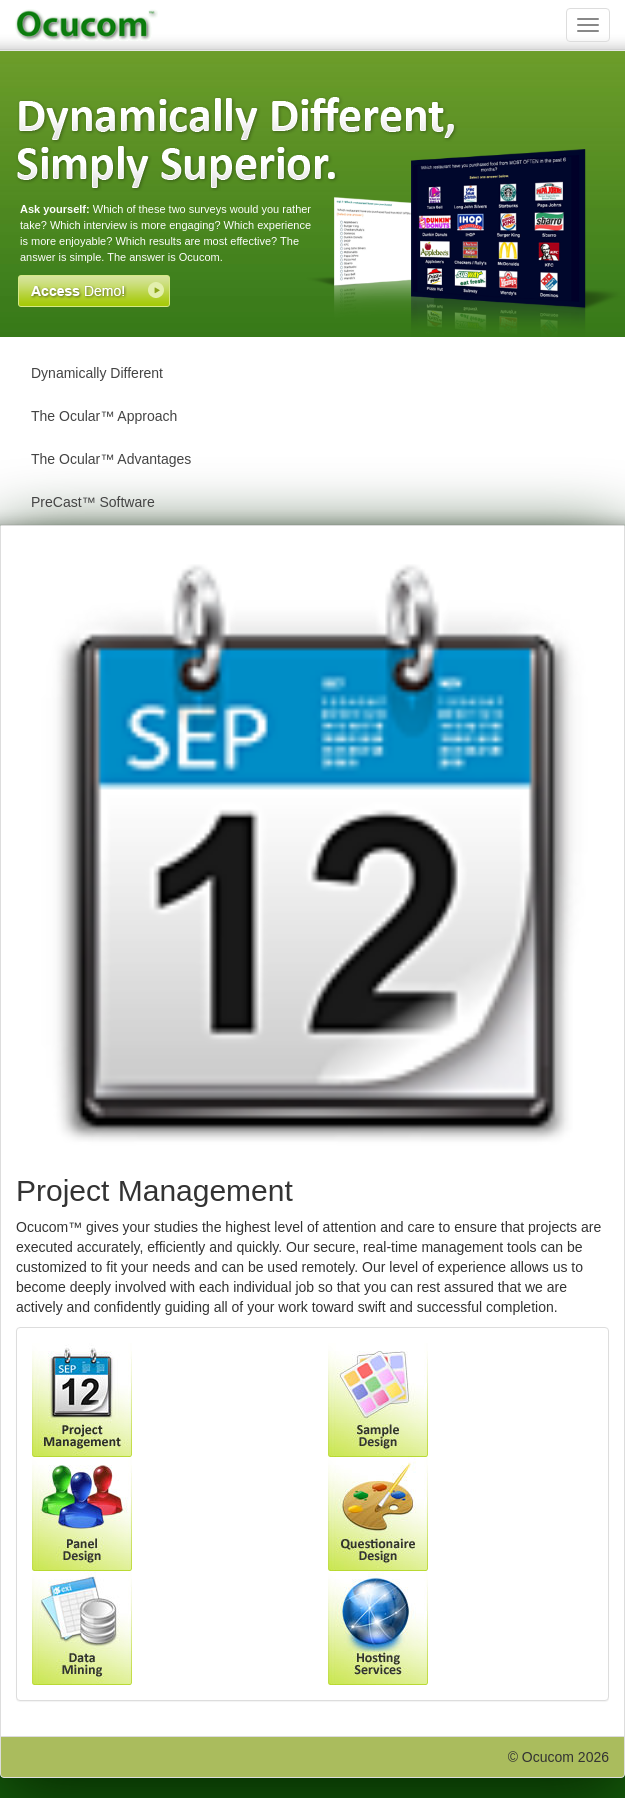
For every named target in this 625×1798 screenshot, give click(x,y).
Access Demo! (94, 291)
